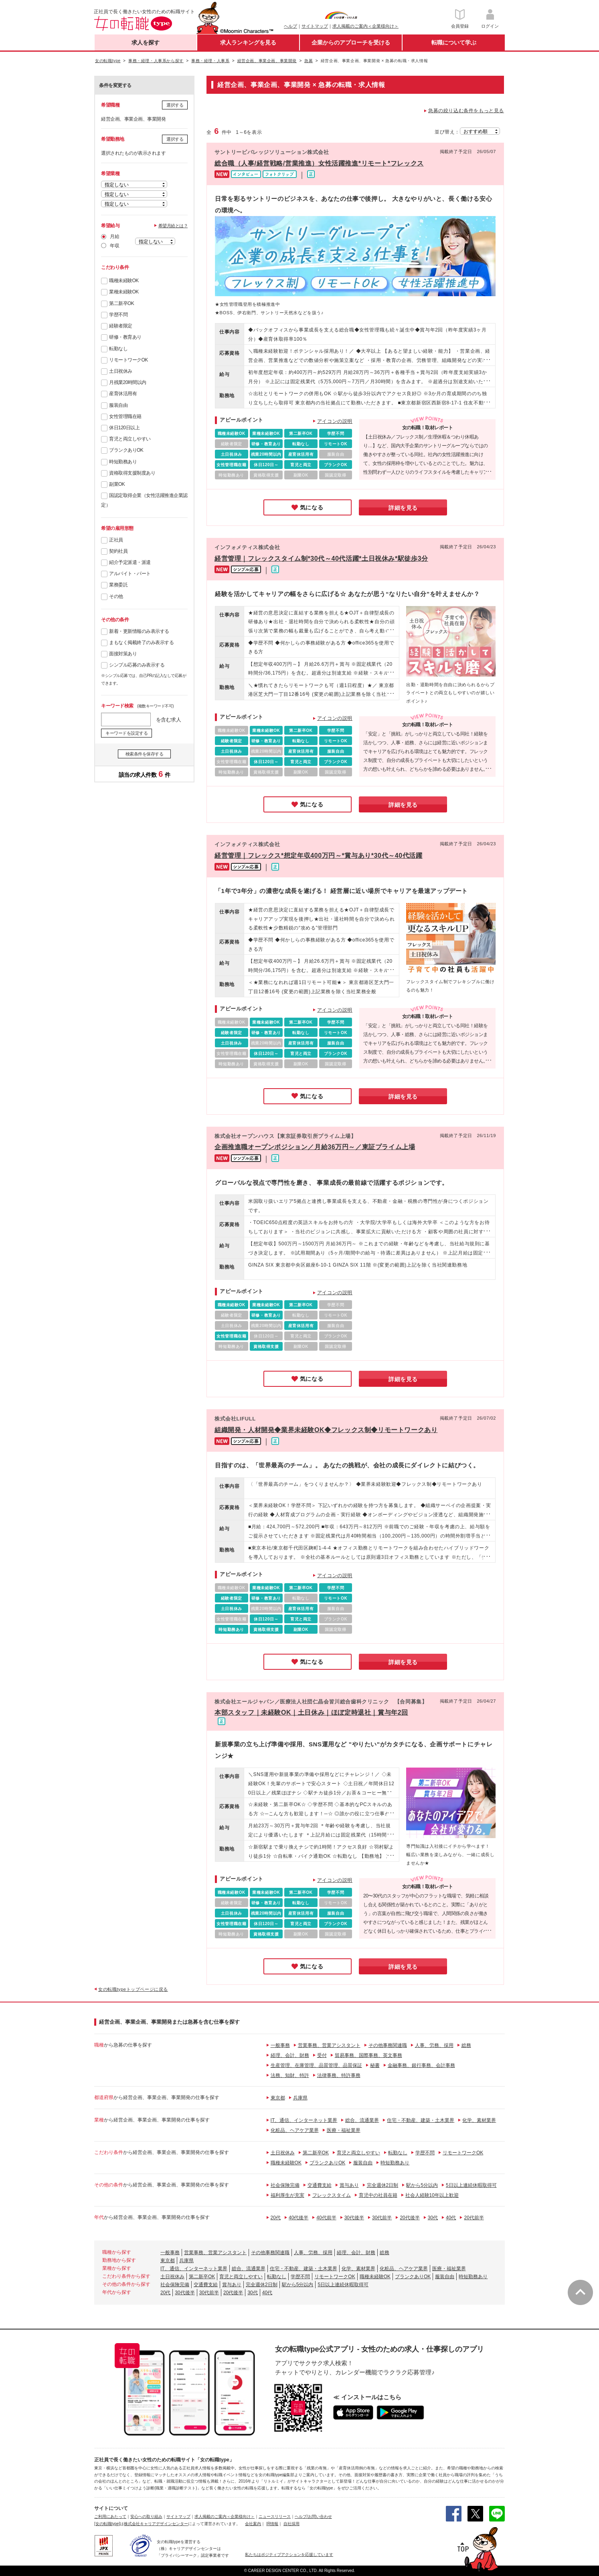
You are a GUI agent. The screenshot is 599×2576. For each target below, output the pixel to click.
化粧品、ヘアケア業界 (295, 2130)
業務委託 (118, 585)
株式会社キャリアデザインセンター (156, 2523)
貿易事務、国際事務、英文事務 (368, 2055)
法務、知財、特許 (290, 2075)
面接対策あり (123, 654)
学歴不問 (118, 314)
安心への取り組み (146, 2516)
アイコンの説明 (334, 421)
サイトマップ (315, 26)
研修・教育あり (125, 337)
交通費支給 (320, 2185)
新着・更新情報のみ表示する (139, 631)
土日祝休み (120, 371)
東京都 (278, 2098)
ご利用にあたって (110, 2516)
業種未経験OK (124, 292)
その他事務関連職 (387, 2045)
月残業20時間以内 (127, 382)
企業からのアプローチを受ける (351, 42)
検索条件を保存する (144, 754)
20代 (276, 2217)
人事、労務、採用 (434, 2045)
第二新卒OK (121, 303)
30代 (433, 2217)
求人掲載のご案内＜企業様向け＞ (365, 26)
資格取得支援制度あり (132, 473)
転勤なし (118, 349)
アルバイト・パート (130, 573)
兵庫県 (300, 2098)
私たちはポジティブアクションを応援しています (289, 2554)
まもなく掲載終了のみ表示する (141, 642)
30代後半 (354, 2217)
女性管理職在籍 (125, 416)
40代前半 (326, 2217)
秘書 (375, 2065)
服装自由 (118, 405)
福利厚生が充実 (287, 2195)
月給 (114, 236)
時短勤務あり (123, 462)
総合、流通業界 (362, 2120)
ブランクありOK (126, 450)
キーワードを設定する (126, 733)
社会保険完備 (285, 2185)
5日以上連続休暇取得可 (471, 2185)
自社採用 (291, 2523)
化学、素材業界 (479, 2120)
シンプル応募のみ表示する (136, 665)
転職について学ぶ (453, 42)
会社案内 (253, 2523)
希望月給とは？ (173, 225)
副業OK (117, 484)
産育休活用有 (123, 393)
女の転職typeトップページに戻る (133, 1989)
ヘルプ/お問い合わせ (313, 2516)
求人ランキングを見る (248, 42)
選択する (174, 105)
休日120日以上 (124, 427)
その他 (116, 596)
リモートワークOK (128, 360)
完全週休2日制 (383, 2185)
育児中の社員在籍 (378, 2195)
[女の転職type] (107, 2523)
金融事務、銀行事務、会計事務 (421, 2065)
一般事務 (280, 2045)
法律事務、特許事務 (338, 2075)
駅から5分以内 (422, 2185)
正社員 (116, 540)
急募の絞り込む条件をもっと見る (466, 110)
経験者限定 (120, 326)
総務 (466, 2045)
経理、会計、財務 (290, 2055)
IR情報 (272, 2523)
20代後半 (409, 2217)
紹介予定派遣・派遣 (130, 562)
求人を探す (146, 42)
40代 (451, 2217)
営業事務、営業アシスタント (329, 2045)
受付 (322, 2055)
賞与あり (349, 2185)
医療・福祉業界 (343, 2130)
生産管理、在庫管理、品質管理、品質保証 (316, 2065)
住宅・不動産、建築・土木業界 (420, 2120)
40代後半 (298, 2217)
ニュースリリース (275, 2516)
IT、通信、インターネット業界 (304, 2120)
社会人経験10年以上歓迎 (432, 2195)
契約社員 (118, 551)
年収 (114, 246)
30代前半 (382, 2217)
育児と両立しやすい (130, 439)
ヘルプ (290, 26)
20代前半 (474, 2217)
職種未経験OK (124, 280)
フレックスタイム (331, 2195)
